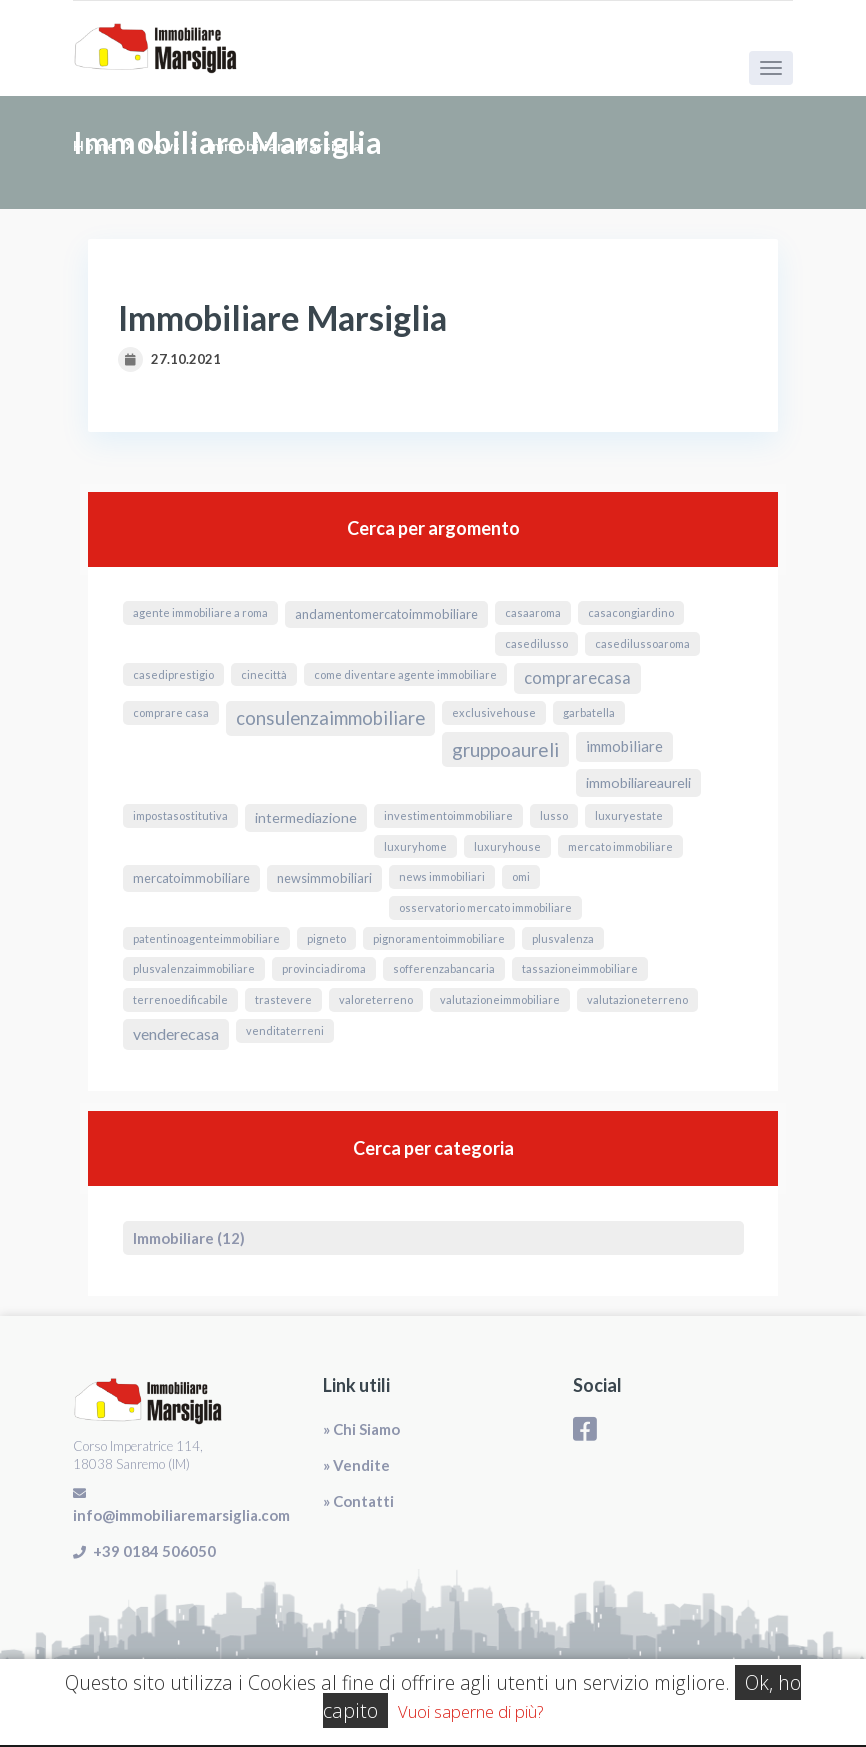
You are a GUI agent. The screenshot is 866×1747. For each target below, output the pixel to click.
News (161, 145)
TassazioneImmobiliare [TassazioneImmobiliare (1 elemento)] (580, 968)
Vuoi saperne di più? (470, 1711)
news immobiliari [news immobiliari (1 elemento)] (442, 876)
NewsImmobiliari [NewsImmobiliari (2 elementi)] (324, 878)
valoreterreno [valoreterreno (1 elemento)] (376, 999)
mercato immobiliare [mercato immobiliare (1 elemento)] (620, 846)
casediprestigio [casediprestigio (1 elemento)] (173, 674)
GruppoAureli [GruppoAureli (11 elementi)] (505, 749)
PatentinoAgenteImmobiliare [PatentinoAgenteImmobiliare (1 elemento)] (206, 938)
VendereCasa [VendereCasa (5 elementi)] (176, 1033)
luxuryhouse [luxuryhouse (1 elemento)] (507, 846)
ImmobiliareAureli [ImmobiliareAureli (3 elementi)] (638, 782)
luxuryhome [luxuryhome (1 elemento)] (415, 846)
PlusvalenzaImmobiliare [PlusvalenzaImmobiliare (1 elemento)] (194, 968)
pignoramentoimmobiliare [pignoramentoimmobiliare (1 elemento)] (439, 938)
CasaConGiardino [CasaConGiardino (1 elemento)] (631, 612)
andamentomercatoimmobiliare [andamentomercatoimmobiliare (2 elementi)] (386, 614)
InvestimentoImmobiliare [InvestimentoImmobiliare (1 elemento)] (448, 815)
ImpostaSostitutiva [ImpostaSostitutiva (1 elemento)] (180, 815)
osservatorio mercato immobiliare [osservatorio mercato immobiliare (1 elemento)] (485, 907)
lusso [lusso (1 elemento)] (554, 815)
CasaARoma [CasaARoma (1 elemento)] (533, 612)
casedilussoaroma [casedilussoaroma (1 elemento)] (642, 643)
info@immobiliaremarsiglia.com (181, 1515)
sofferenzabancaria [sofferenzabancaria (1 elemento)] (444, 968)
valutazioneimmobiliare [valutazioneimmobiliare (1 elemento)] (500, 999)
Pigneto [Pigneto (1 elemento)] (326, 938)
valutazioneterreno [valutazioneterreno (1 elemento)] (637, 999)
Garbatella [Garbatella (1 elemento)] (589, 712)
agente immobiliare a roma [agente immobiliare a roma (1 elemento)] (200, 612)
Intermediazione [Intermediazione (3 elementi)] (306, 817)
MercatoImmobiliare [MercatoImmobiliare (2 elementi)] (191, 878)
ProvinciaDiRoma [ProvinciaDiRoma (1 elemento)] (324, 968)
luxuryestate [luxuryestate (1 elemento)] (629, 815)
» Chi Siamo (361, 1429)
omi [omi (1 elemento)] (521, 876)
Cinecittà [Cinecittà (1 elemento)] (264, 674)
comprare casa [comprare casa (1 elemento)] (171, 712)
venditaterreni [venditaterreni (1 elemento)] (285, 1030)
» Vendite (356, 1465)
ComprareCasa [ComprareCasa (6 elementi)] (577, 678)
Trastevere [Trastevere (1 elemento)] (283, 999)
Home (94, 145)
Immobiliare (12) (189, 1238)
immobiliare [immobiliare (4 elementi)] (624, 746)
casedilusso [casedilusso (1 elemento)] (536, 643)
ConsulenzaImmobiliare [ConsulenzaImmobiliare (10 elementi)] (330, 718)
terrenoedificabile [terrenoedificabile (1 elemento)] (180, 999)
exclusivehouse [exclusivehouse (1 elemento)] (494, 712)
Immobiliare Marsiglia (284, 145)
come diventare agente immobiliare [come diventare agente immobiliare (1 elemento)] (405, 674)
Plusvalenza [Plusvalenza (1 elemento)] (563, 938)
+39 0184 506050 (154, 1551)
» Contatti (358, 1501)
